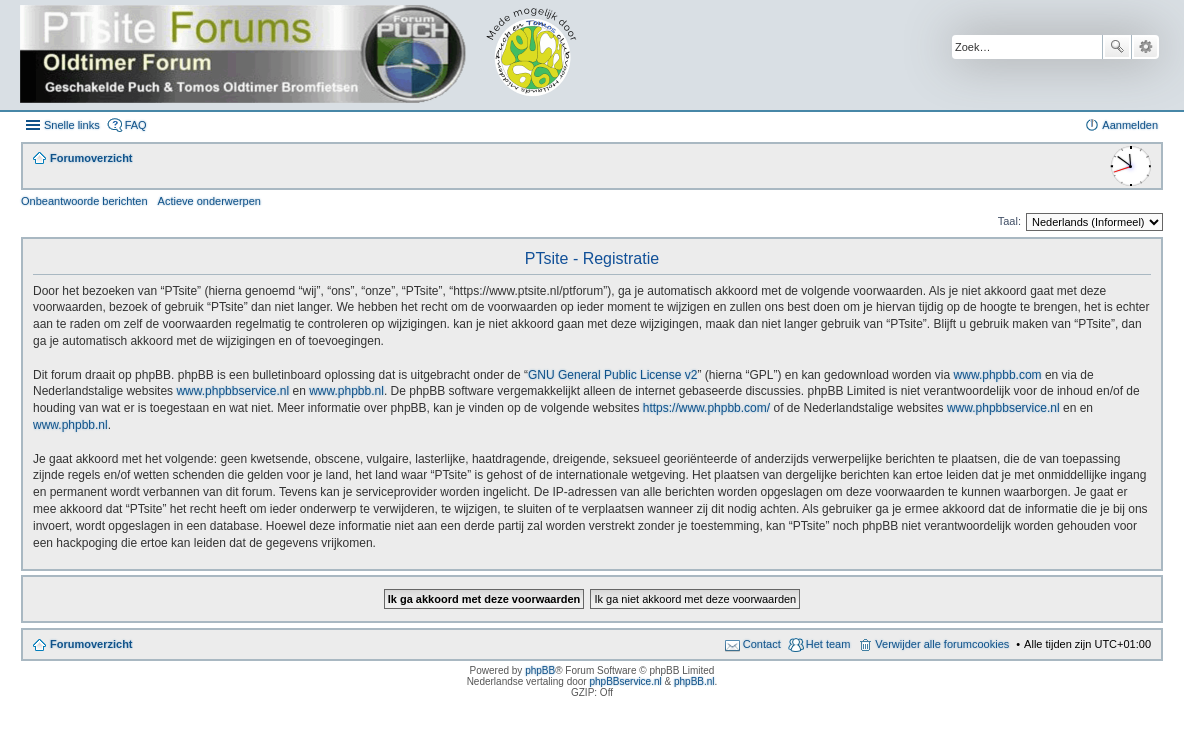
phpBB (540, 670)
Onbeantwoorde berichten (84, 201)
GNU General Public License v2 (612, 375)
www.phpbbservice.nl (232, 391)
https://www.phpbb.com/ (706, 408)
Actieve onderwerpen (209, 201)
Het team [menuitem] (828, 644)
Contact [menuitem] (762, 644)
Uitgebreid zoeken (1145, 47)
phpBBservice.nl (625, 681)
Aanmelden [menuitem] (1130, 125)
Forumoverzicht (91, 644)
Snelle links (72, 125)
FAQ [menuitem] (136, 125)
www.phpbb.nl (346, 391)
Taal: (1009, 221)
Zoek (1117, 47)
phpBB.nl (694, 681)
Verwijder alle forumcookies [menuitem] (942, 644)
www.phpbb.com (998, 375)
